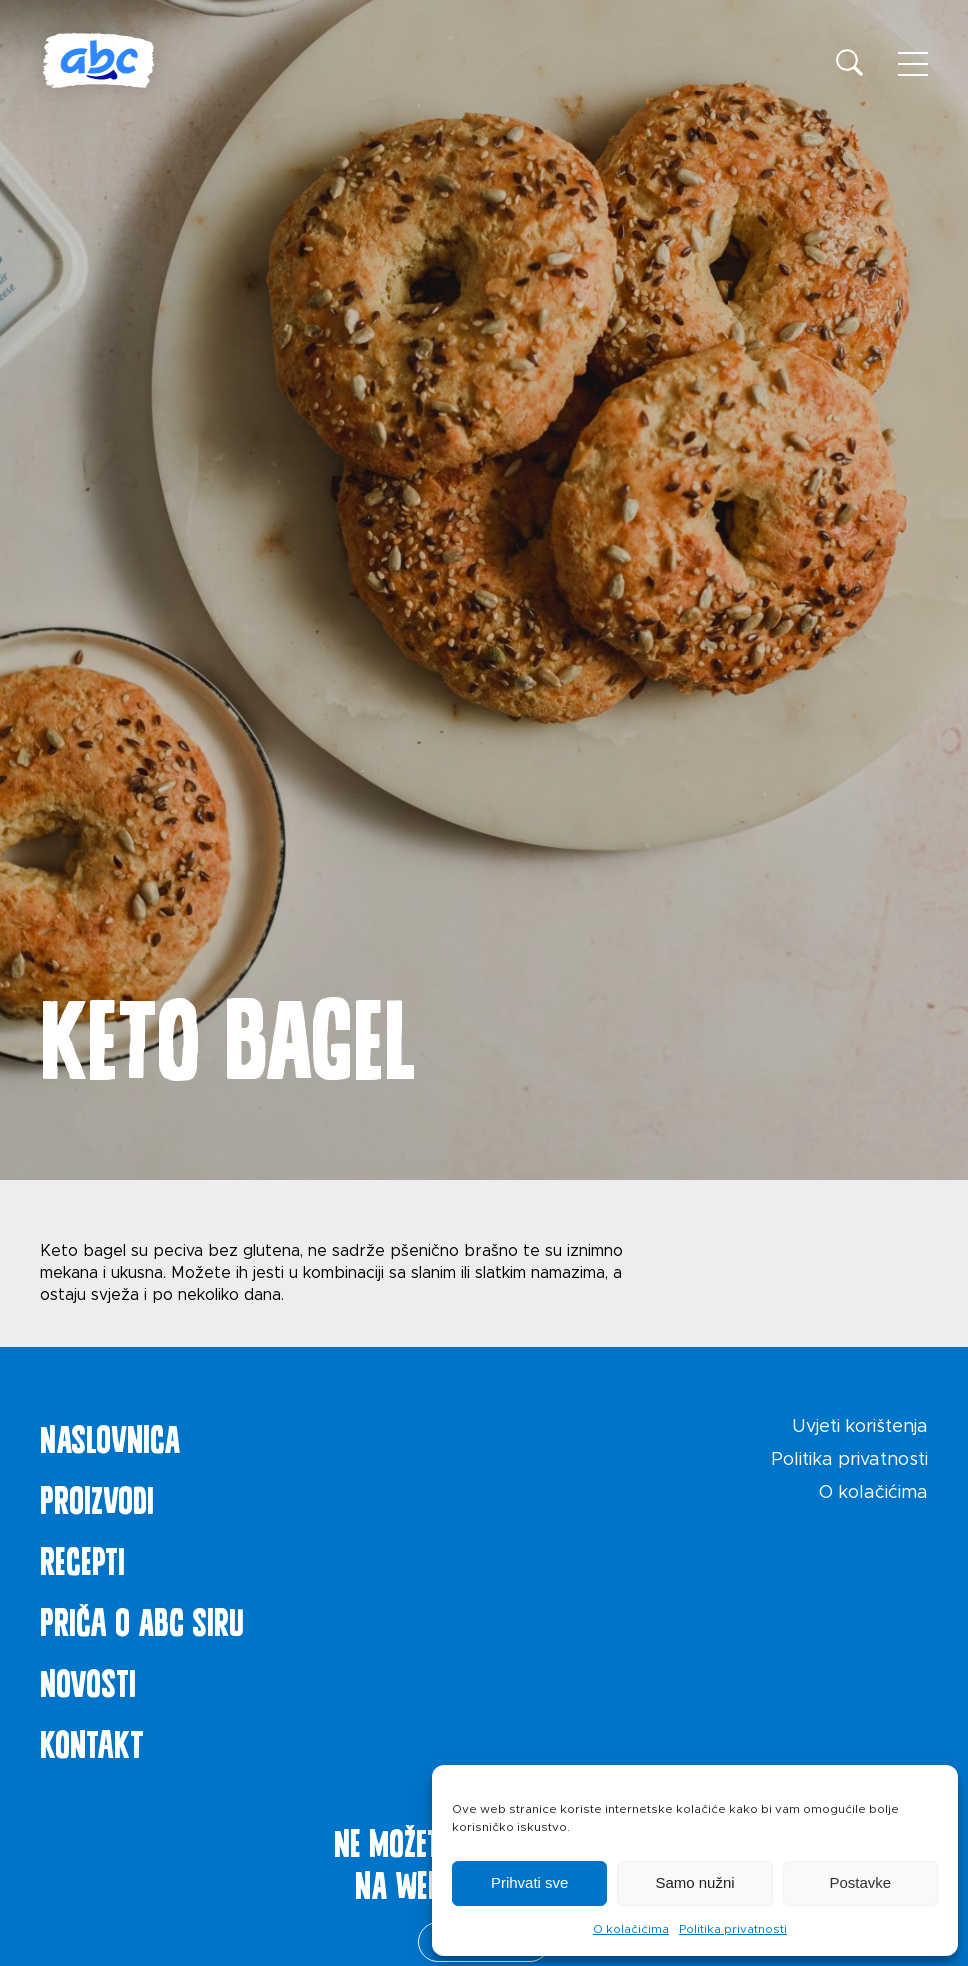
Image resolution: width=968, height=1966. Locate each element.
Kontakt (92, 1740)
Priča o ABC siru (142, 1618)
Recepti (82, 1557)
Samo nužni (694, 1882)
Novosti (88, 1679)
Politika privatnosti (733, 1929)
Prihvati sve (530, 1882)
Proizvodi (97, 1496)
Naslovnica (110, 1435)
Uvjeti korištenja (860, 1427)
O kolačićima (631, 1929)
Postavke (860, 1882)
